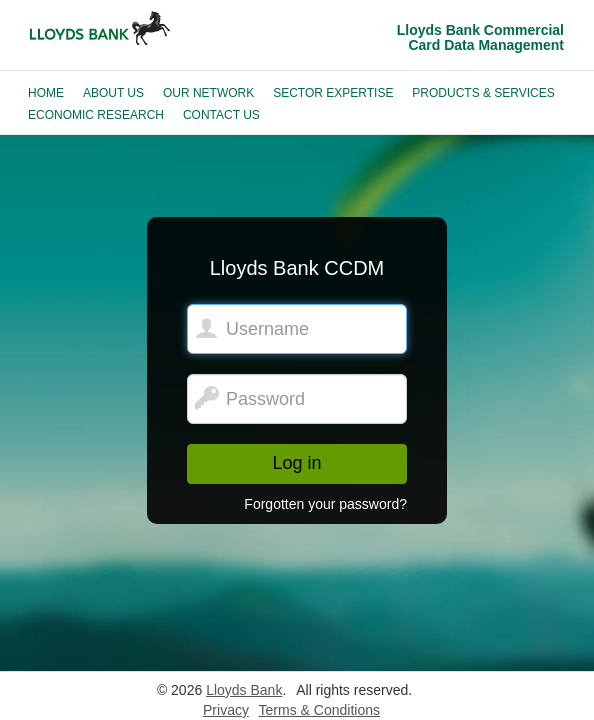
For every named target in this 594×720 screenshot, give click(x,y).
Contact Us (221, 115)
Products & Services (483, 93)
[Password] (297, 399)
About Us (113, 93)
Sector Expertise (333, 93)
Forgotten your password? (325, 504)
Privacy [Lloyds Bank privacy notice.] (226, 710)
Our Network (208, 93)
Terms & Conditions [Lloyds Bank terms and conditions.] (319, 710)
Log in (296, 463)
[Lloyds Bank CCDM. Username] (297, 329)
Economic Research (96, 115)
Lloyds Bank (244, 690)
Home (46, 93)
